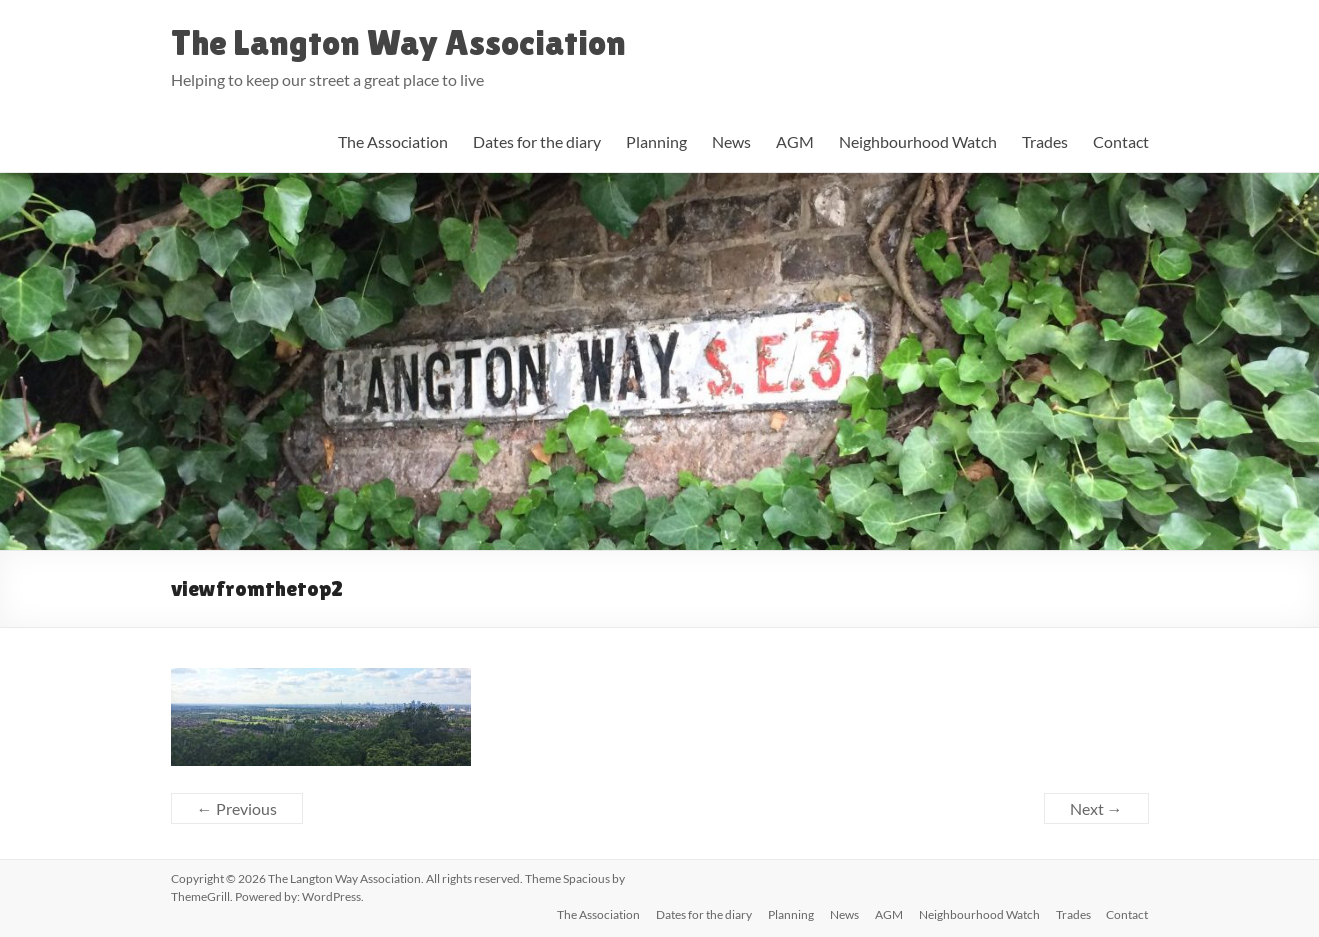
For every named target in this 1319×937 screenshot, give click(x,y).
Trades (1045, 141)
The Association (393, 141)
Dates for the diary (537, 141)
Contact (1121, 141)
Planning (656, 141)
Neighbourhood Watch (918, 141)
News (731, 141)
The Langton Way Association (398, 42)
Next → (1096, 808)
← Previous (237, 808)
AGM (795, 141)
